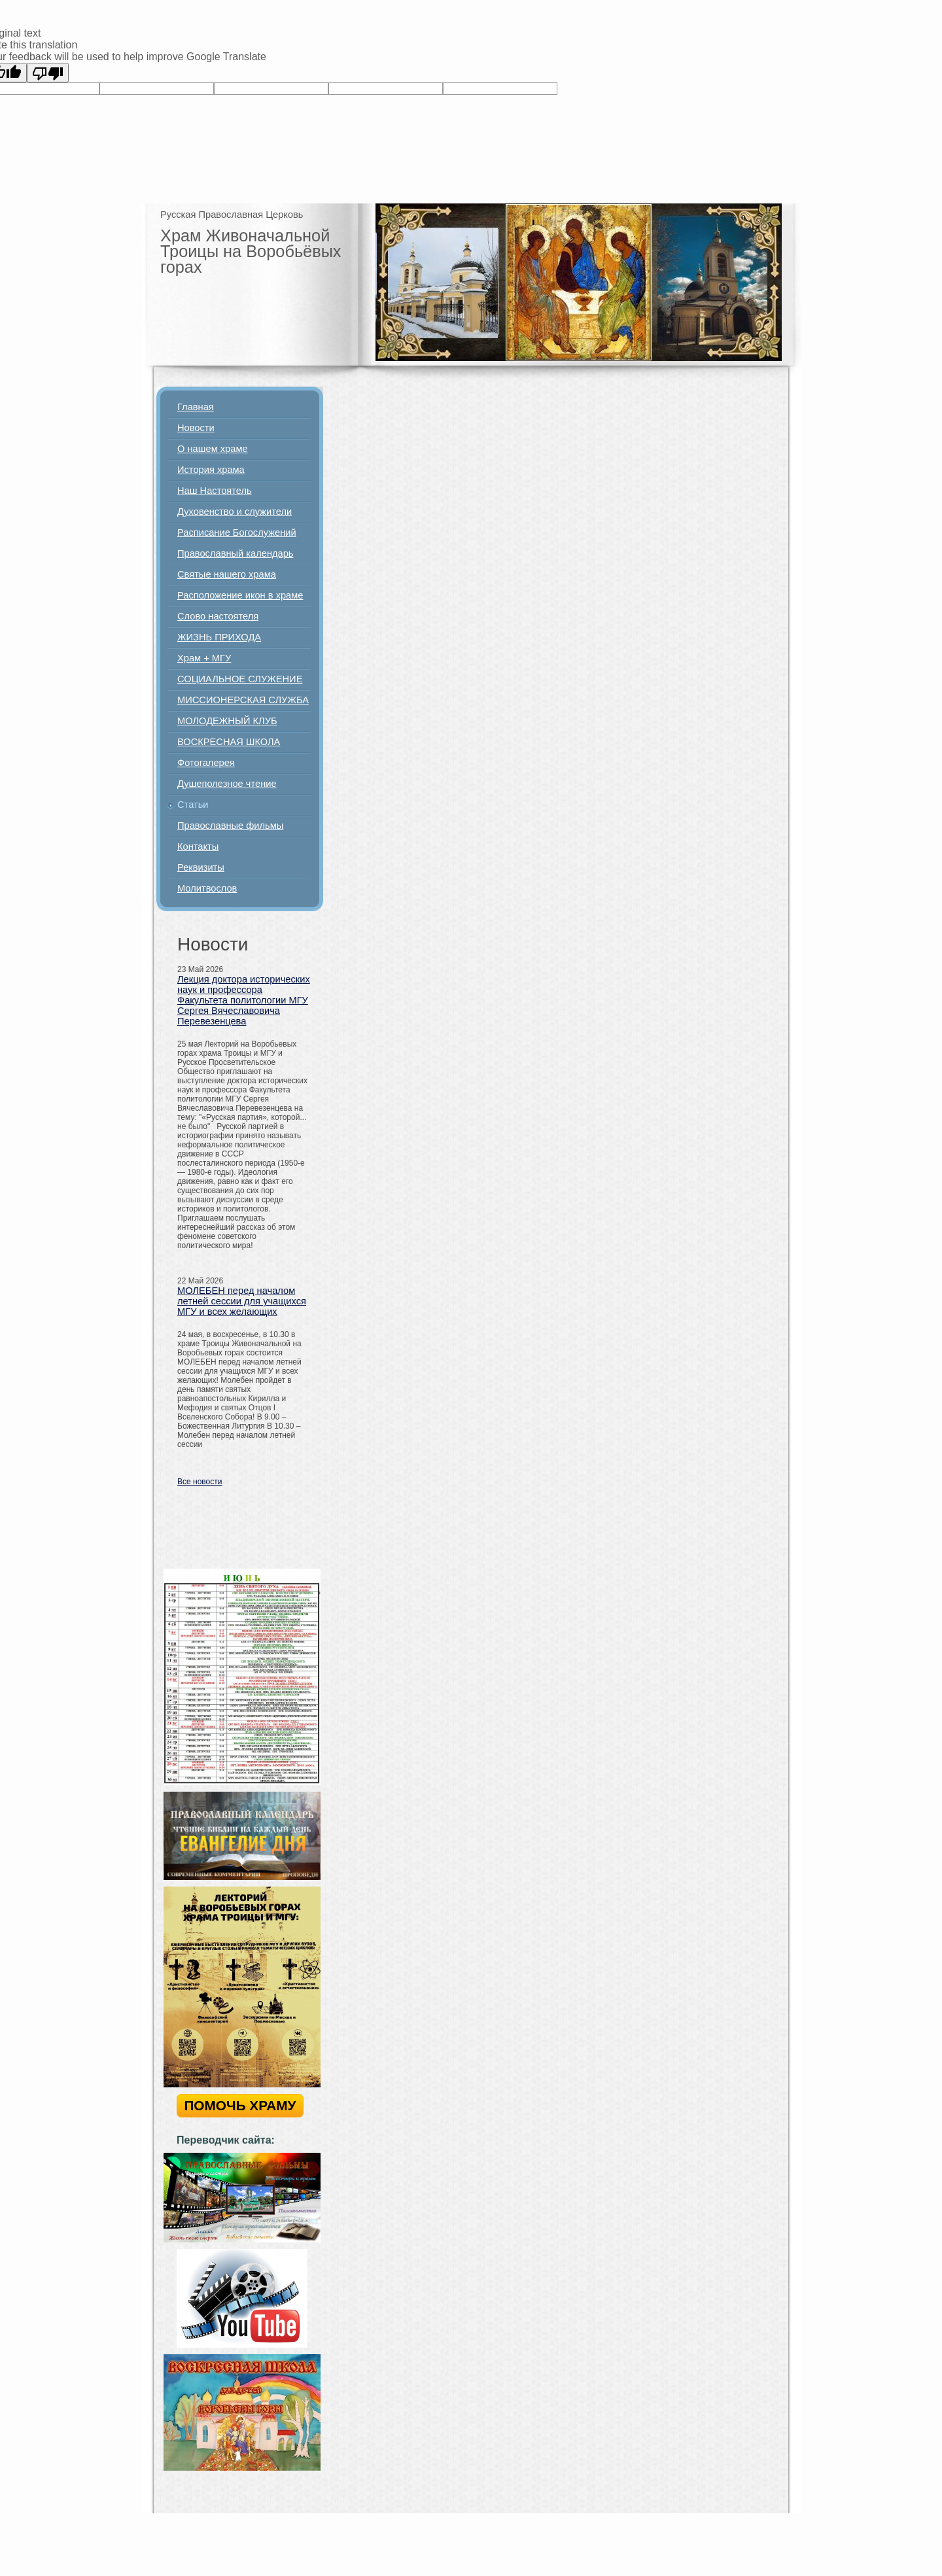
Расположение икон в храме (240, 595)
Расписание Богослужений (236, 532)
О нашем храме (212, 449)
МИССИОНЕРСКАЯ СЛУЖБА (243, 700)
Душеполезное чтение (227, 783)
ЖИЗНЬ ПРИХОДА (219, 637)
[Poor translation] (48, 72)
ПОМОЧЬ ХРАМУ (240, 2105)
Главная (195, 407)
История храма (211, 469)
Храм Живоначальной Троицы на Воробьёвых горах (250, 251)
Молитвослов (207, 888)
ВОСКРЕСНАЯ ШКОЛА (228, 742)
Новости (196, 428)
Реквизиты (200, 867)
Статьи (193, 804)
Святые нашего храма (226, 574)
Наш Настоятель (214, 490)
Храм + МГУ (204, 658)
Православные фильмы (230, 825)
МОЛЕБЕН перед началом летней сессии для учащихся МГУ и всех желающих (241, 1301)
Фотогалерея (206, 762)
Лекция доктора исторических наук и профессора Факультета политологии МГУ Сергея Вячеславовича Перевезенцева (243, 1000)
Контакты (197, 846)
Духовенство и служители (234, 511)
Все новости (199, 1481)
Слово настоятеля (217, 616)
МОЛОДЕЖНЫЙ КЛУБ (227, 721)
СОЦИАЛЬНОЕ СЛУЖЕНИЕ (239, 679)
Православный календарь (235, 553)
